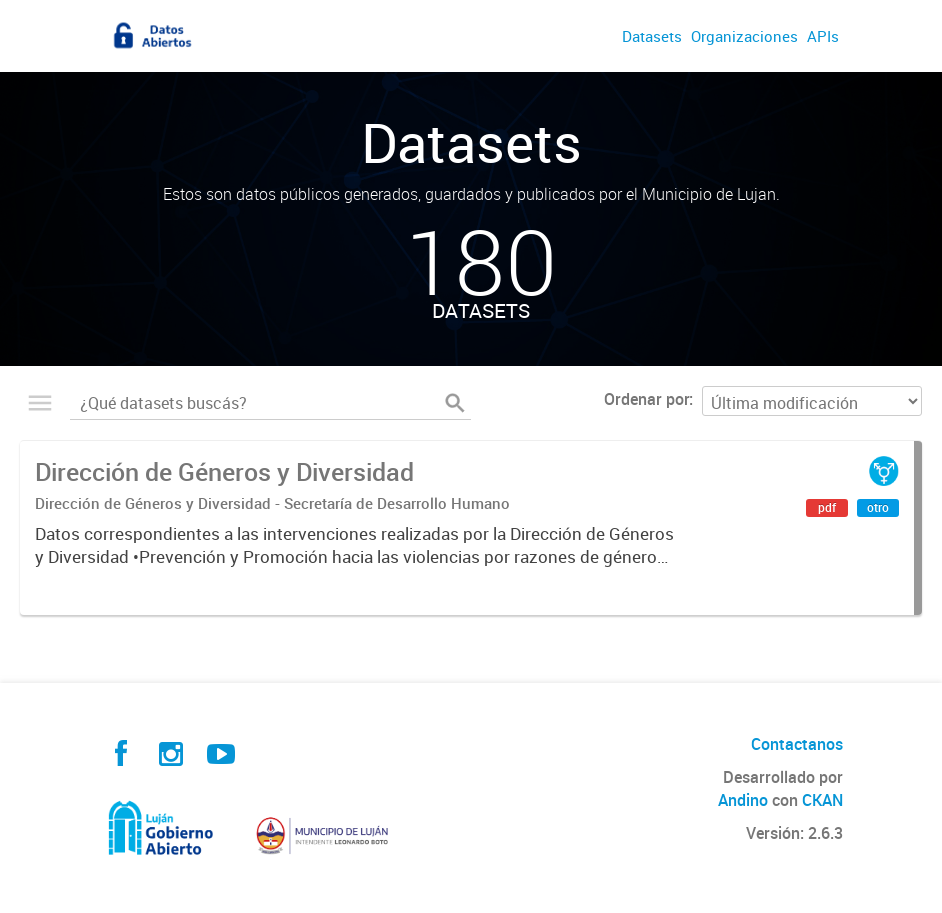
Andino (743, 800)
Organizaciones (744, 36)
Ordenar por (646, 399)
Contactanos (797, 744)
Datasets (652, 36)
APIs (823, 36)
